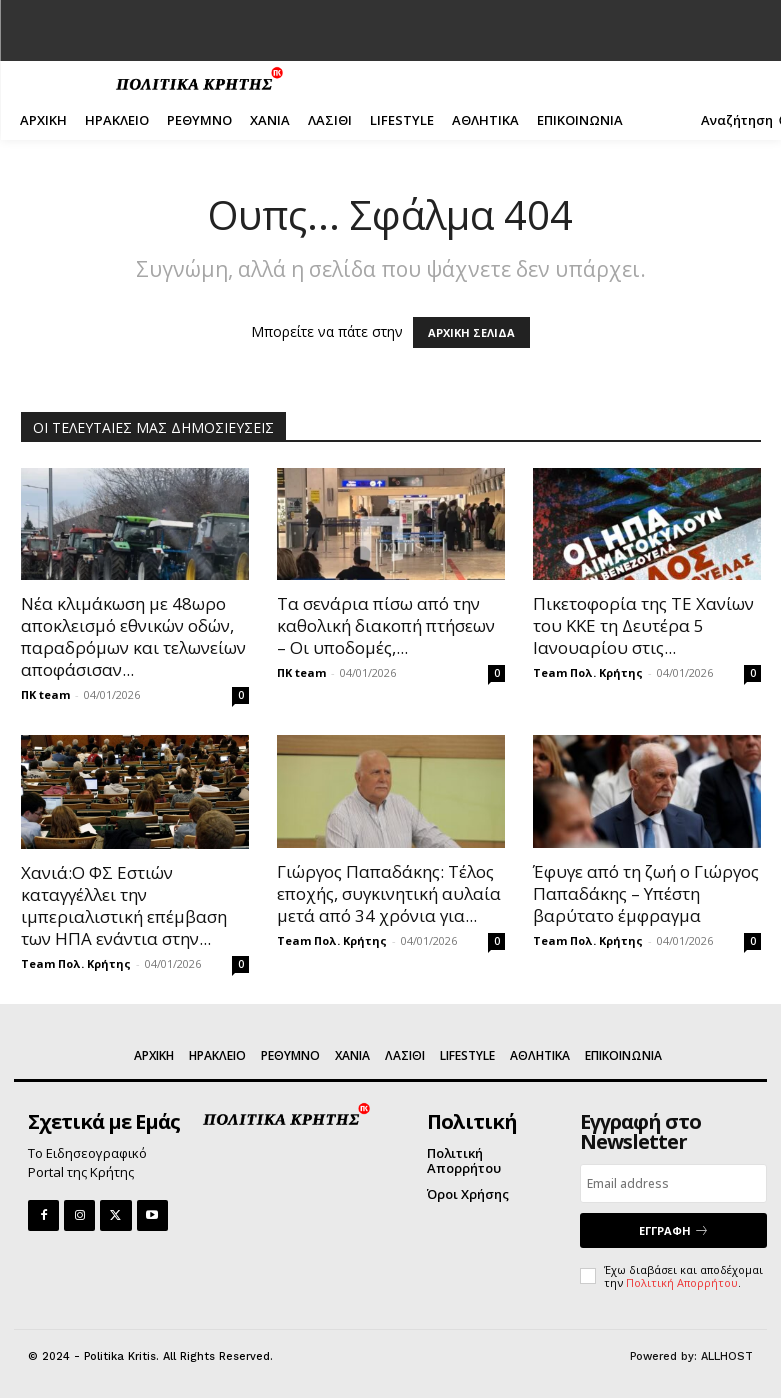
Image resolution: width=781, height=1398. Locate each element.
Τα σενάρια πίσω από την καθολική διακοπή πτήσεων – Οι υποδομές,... (386, 625)
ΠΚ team (45, 694)
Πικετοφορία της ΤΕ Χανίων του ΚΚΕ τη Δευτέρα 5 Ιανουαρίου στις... (643, 625)
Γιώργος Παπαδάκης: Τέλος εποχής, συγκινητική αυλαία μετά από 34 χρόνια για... (389, 893)
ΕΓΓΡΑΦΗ (674, 1230)
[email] (673, 1183)
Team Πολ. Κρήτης (588, 672)
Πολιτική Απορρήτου (682, 1282)
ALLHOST (727, 1356)
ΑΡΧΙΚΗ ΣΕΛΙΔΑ (471, 332)
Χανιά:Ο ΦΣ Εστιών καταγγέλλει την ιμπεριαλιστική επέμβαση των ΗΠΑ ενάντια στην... (124, 905)
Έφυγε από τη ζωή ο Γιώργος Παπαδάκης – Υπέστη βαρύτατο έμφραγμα (646, 893)
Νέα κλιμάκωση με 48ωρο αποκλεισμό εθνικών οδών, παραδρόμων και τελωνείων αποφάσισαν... (133, 636)
